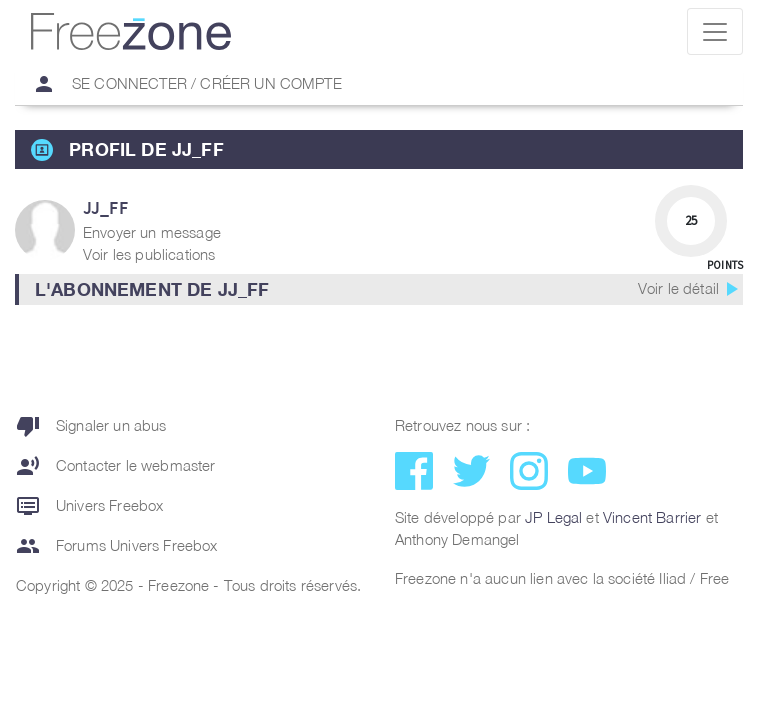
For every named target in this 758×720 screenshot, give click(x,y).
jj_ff (105, 207)
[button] (379, 289)
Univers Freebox (89, 506)
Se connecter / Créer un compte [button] (179, 84)
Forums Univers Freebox (117, 546)
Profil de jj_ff (146, 149)
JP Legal (553, 517)
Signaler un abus (91, 426)
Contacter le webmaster (116, 466)
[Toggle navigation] (715, 31)
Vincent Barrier (652, 517)
